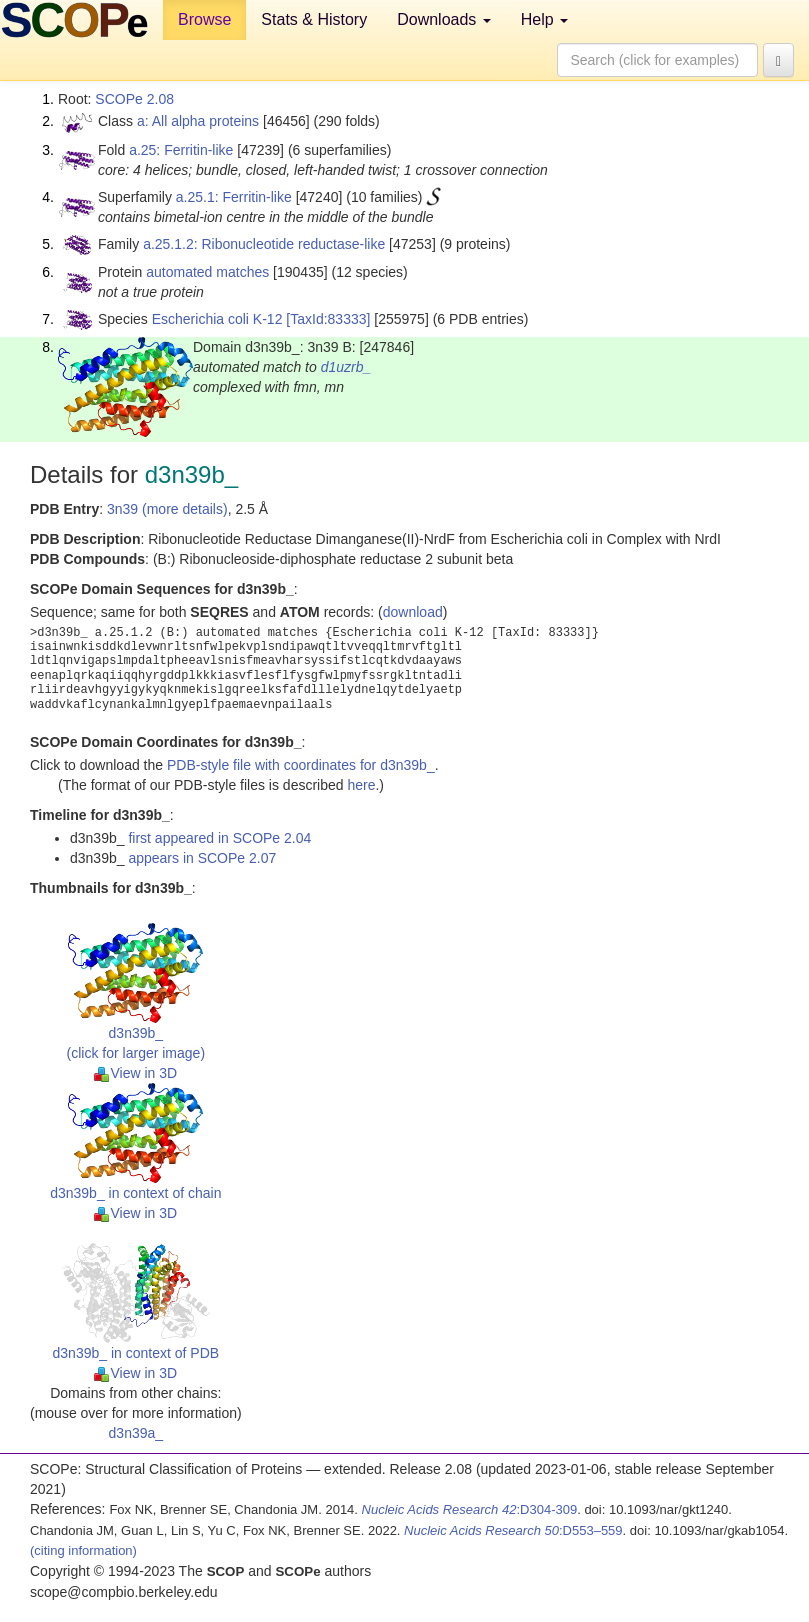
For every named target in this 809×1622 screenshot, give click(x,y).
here (361, 785)
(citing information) (83, 1550)
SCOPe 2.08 (134, 99)
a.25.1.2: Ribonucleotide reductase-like (264, 244)
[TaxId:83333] (328, 319)
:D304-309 (470, 1509)
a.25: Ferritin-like (181, 150)
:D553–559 (513, 1530)
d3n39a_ (136, 1433)
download (413, 612)
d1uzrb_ (346, 367)
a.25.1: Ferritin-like (234, 197)
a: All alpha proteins (198, 121)
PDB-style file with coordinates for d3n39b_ (301, 765)
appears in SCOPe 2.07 (202, 858)
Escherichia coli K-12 (217, 319)
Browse (204, 19)
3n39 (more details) (167, 509)
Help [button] (544, 19)
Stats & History (314, 19)
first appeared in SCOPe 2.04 (219, 838)
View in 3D (135, 1073)
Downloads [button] (444, 19)
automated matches (207, 272)
